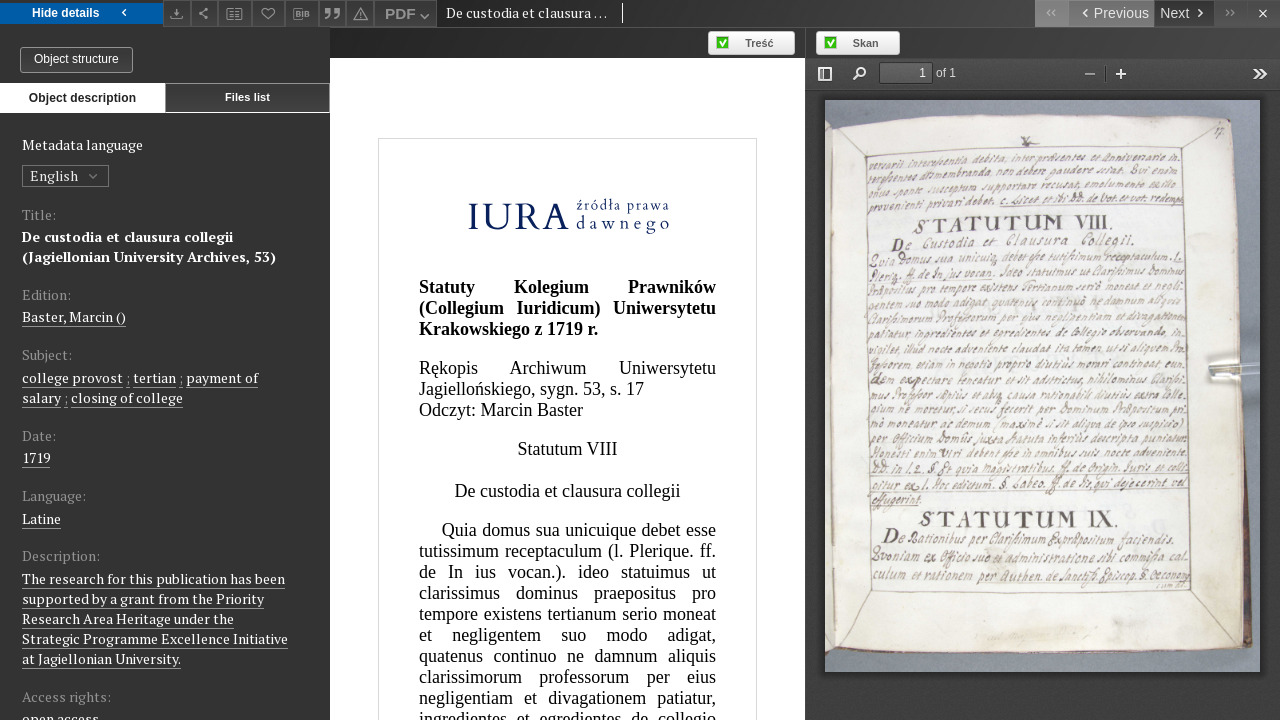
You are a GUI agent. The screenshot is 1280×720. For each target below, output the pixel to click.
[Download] (177, 13)
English (65, 175)
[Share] (205, 13)
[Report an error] (360, 13)
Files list (247, 97)
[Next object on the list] (1184, 13)
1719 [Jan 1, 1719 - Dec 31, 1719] (36, 457)
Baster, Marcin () (74, 316)
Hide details (81, 13)
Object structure (76, 59)
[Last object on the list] (1230, 13)
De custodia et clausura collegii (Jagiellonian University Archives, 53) (149, 246)
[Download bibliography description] (302, 14)
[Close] (1263, 13)
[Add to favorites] (269, 13)
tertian (154, 377)
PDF (409, 16)
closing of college (127, 397)
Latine (41, 518)
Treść (759, 43)
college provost (72, 377)
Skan (866, 43)
